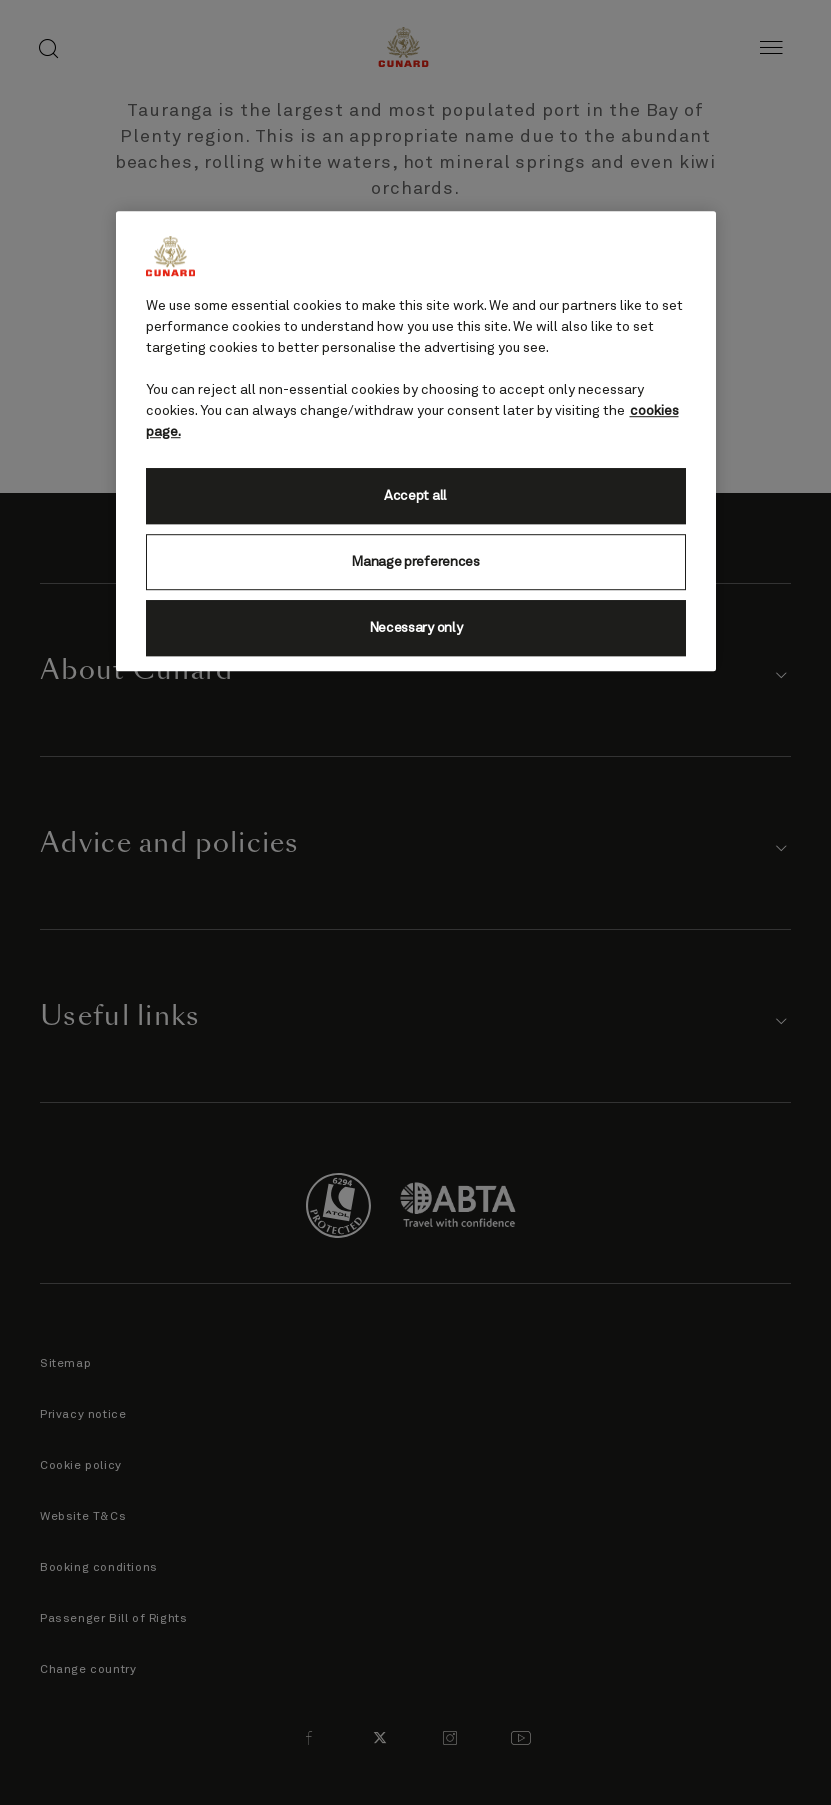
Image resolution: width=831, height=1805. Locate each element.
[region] (416, 441)
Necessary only (416, 628)
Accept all (415, 496)
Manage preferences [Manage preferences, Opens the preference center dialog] (415, 562)
